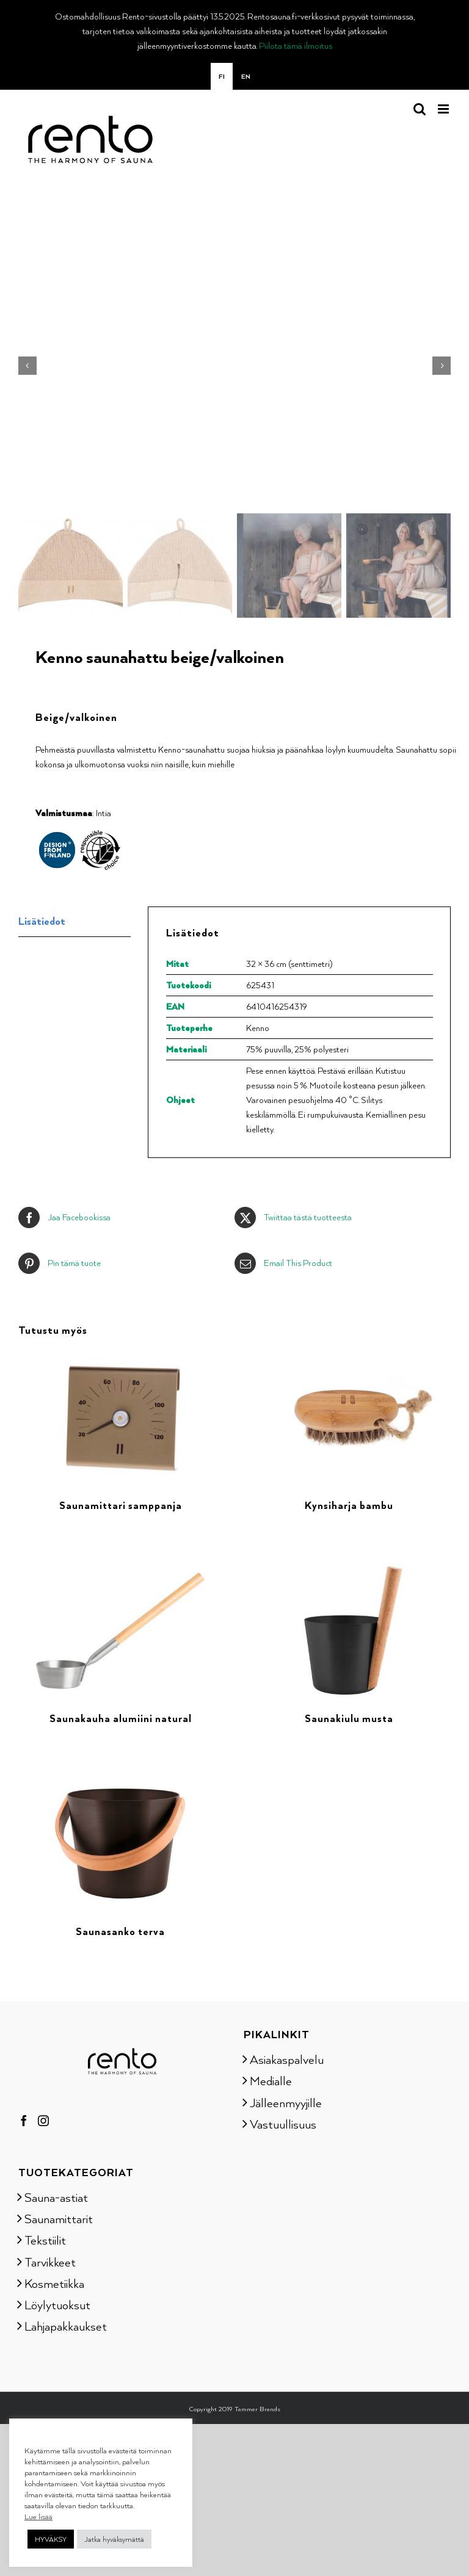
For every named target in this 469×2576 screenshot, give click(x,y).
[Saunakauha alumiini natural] (120, 1568)
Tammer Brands (257, 2406)
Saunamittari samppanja (120, 1503)
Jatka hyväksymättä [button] (114, 2539)
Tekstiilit (45, 2237)
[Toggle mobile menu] (444, 109)
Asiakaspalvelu (287, 2056)
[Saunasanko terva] (120, 1781)
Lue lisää (38, 2516)
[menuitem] (222, 76)
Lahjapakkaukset (65, 2323)
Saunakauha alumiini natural (120, 1716)
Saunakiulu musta (349, 1716)
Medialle (271, 2077)
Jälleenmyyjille (286, 2099)
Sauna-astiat (56, 2194)
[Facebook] (23, 2117)
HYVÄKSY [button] (51, 2539)
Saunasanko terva (120, 1929)
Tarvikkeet (50, 2258)
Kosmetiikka (54, 2279)
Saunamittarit (58, 2215)
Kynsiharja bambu (349, 1503)
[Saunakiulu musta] (348, 1568)
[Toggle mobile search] (419, 109)
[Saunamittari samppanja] (120, 1355)
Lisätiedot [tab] (41, 918)
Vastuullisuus (283, 2120)
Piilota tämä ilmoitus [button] (295, 45)
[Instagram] (43, 2117)
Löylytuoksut (57, 2301)
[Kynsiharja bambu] (348, 1355)
